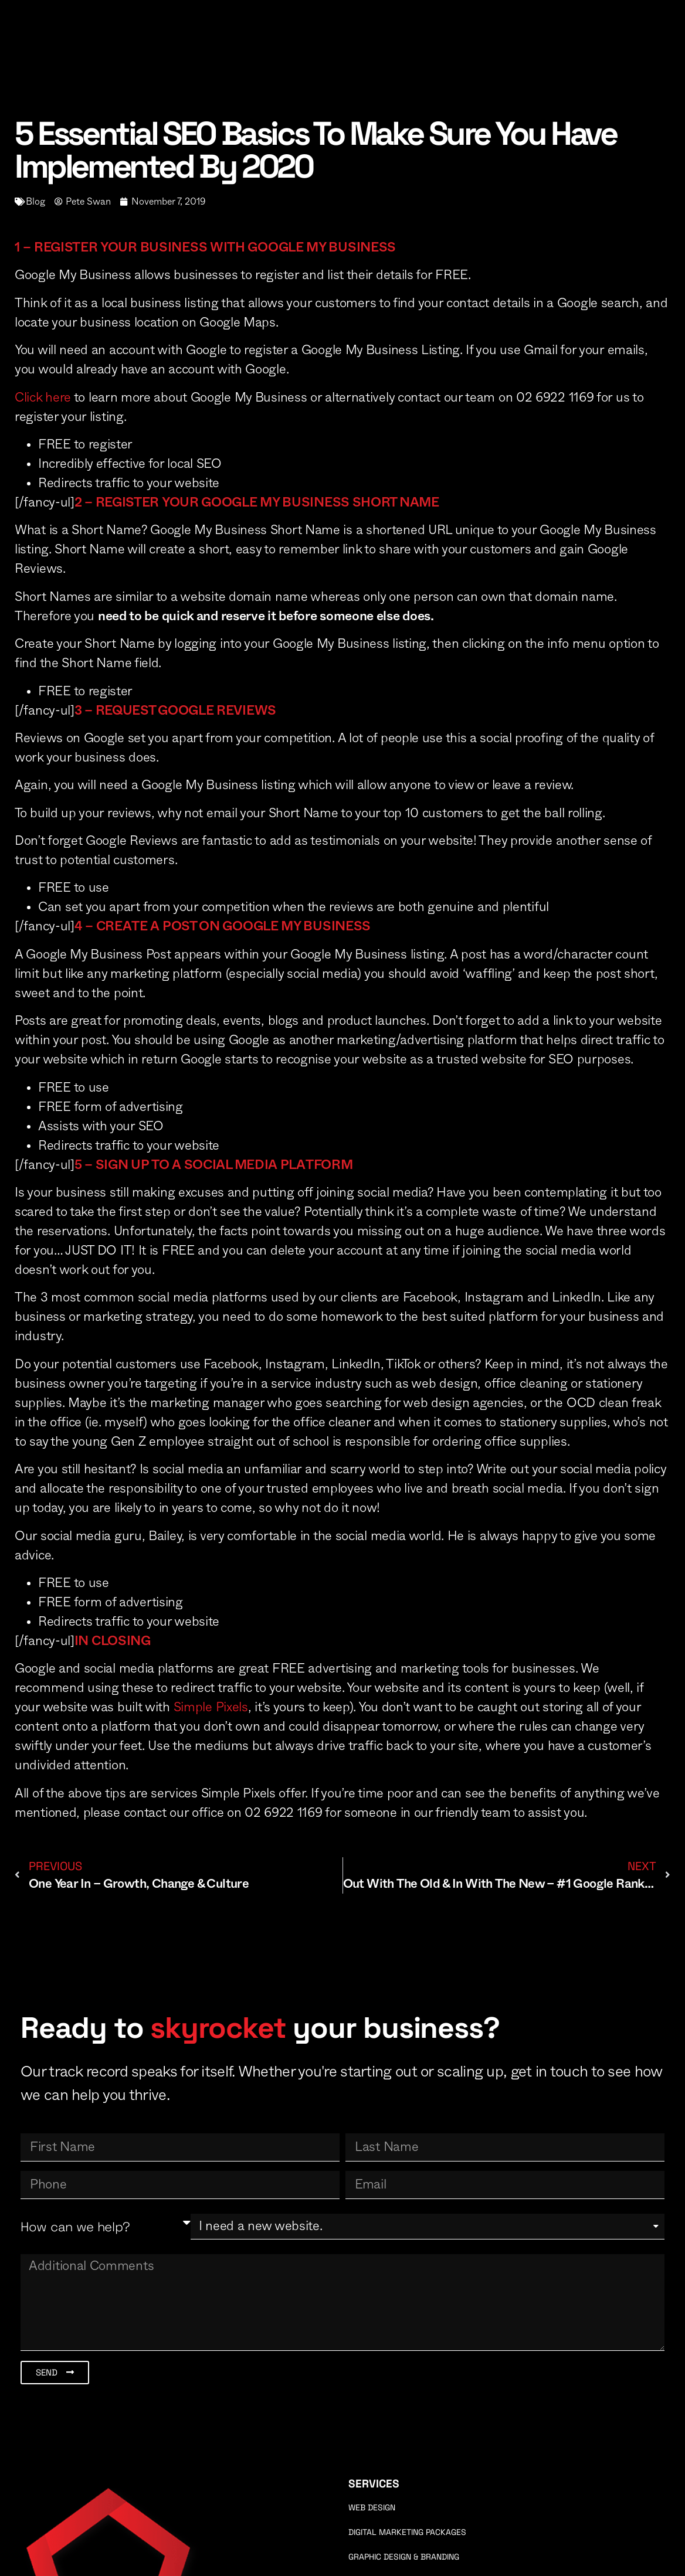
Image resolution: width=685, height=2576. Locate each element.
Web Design (371, 2507)
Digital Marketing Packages (407, 2532)
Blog (35, 201)
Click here (43, 397)
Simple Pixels (211, 1707)
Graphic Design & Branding (403, 2556)
